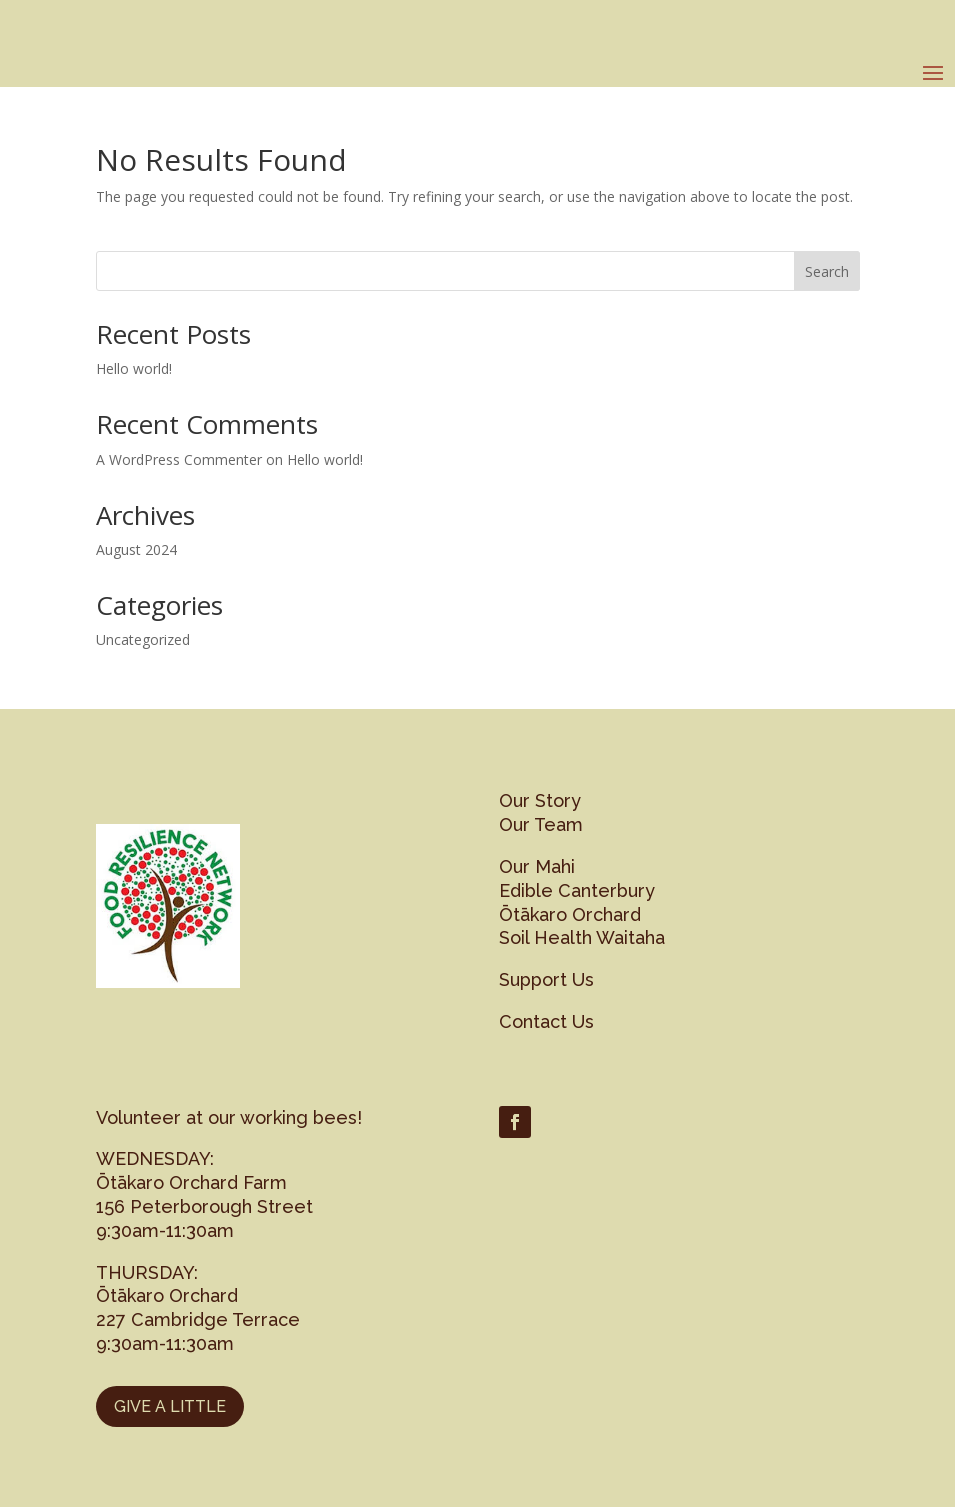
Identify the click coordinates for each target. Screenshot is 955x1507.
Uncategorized (143, 639)
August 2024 (136, 549)
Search (827, 271)
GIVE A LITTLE (170, 1406)
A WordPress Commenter (179, 459)
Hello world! (134, 368)
